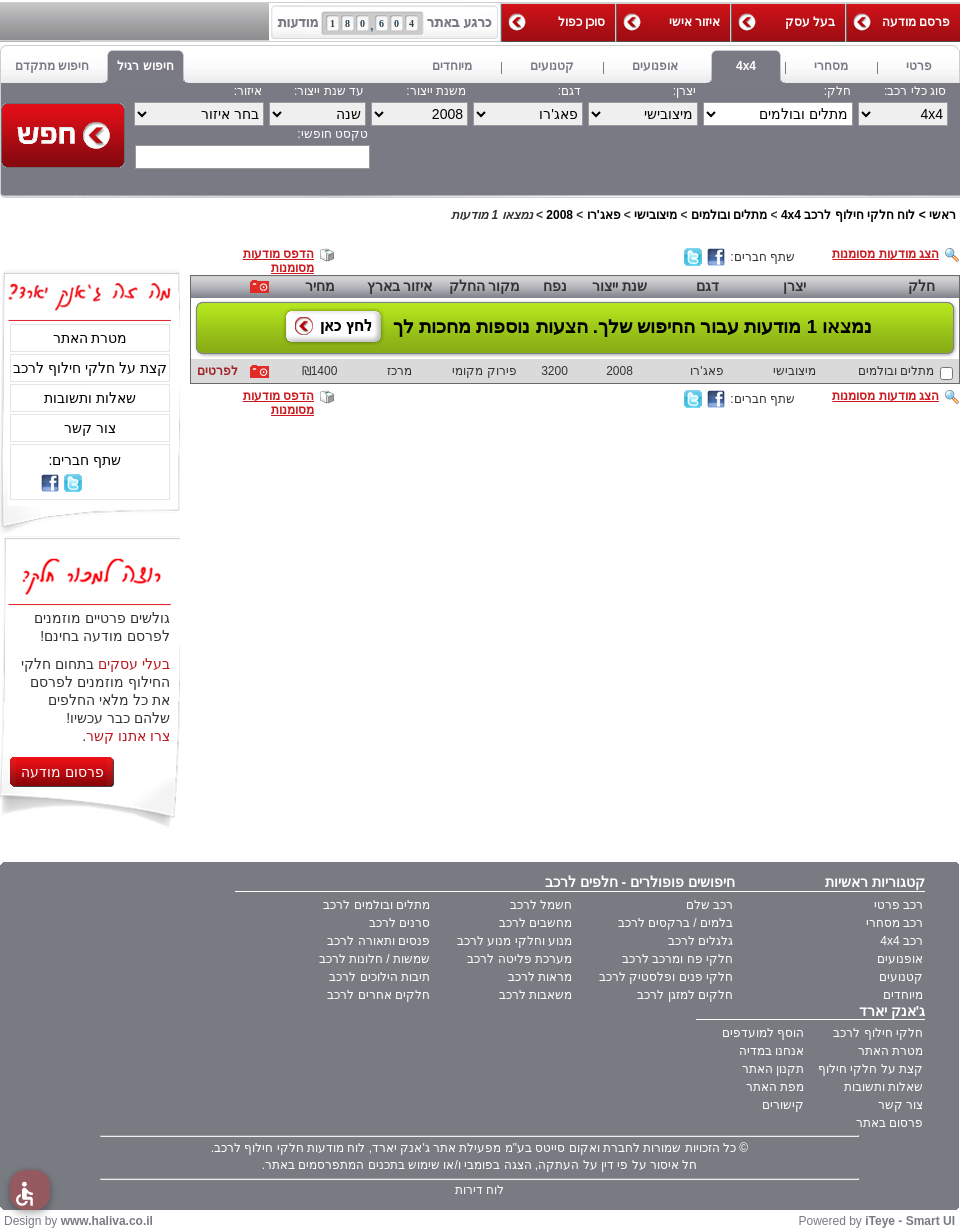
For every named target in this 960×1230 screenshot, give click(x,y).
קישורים (783, 1105)
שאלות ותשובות (90, 398)
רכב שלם (709, 905)
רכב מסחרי (894, 923)
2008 (559, 215)
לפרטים (217, 371)
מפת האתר (775, 1087)
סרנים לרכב (399, 923)
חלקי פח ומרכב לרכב (677, 959)
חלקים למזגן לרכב (685, 995)
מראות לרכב (540, 977)
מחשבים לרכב (535, 923)
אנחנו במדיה (771, 1051)
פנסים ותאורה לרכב (378, 941)
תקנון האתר (773, 1069)
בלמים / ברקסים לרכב (675, 923)
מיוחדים (903, 995)
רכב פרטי (898, 905)
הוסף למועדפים (763, 1033)
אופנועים (900, 959)
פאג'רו (604, 215)
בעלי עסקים (134, 664)
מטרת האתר (90, 338)
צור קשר (90, 428)
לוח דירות (479, 1190)
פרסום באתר (889, 1123)
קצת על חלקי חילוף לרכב (90, 368)
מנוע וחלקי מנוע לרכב (514, 941)
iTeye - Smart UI (910, 1221)
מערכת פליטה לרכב (519, 959)
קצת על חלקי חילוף (870, 1069)
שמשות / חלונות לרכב (374, 959)
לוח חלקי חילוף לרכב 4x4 (848, 215)
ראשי (942, 215)
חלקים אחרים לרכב (378, 995)
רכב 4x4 (901, 941)
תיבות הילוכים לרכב (379, 977)
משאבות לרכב (535, 995)
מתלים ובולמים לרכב (376, 905)
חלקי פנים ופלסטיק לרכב (666, 977)
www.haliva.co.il (107, 1221)
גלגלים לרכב (700, 941)
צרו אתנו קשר (128, 736)
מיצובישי (655, 215)
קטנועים (901, 977)
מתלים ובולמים (729, 215)
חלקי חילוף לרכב (878, 1033)
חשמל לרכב (541, 905)
